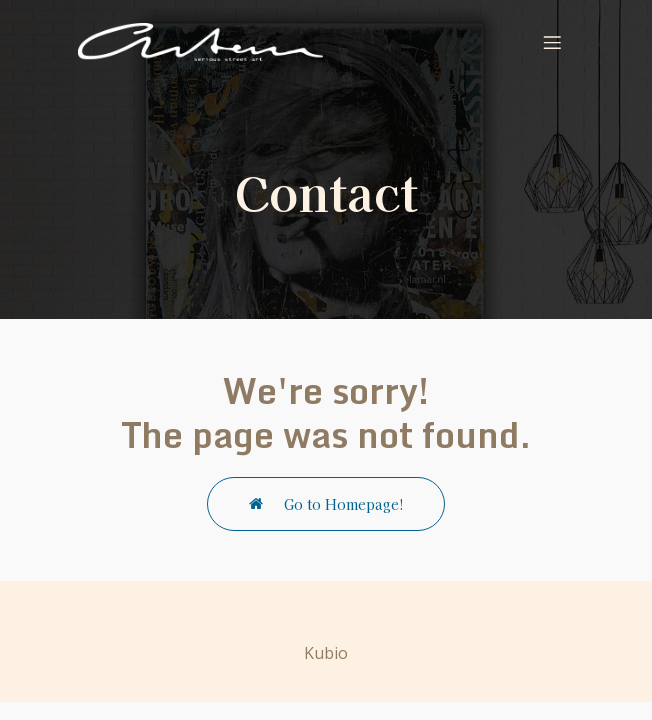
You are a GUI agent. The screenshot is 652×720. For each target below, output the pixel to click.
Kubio (326, 653)
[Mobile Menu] (552, 42)
